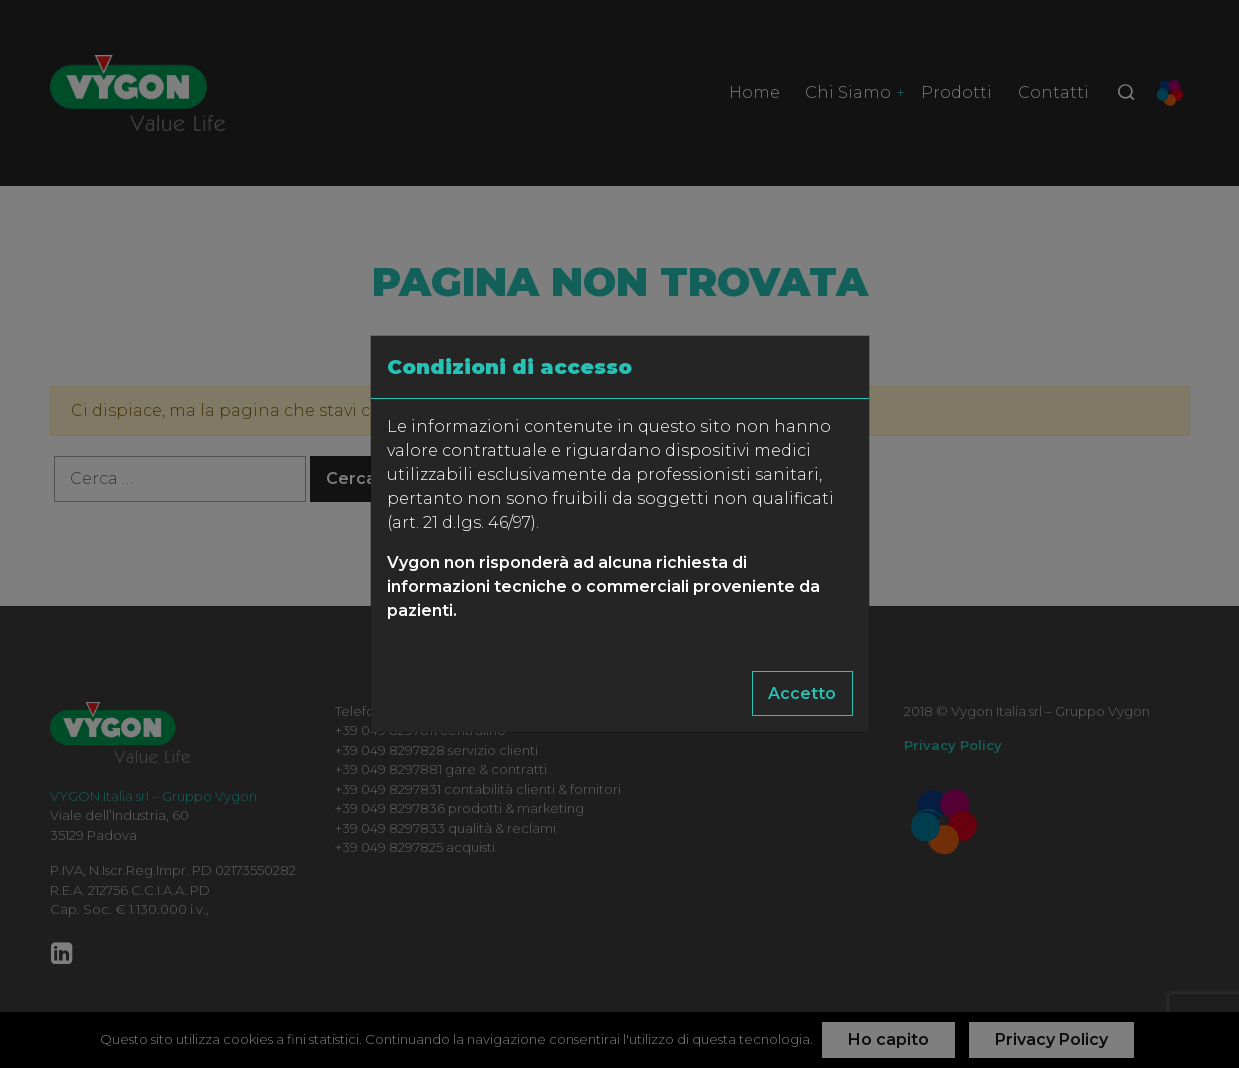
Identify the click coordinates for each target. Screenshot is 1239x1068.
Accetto (802, 693)
